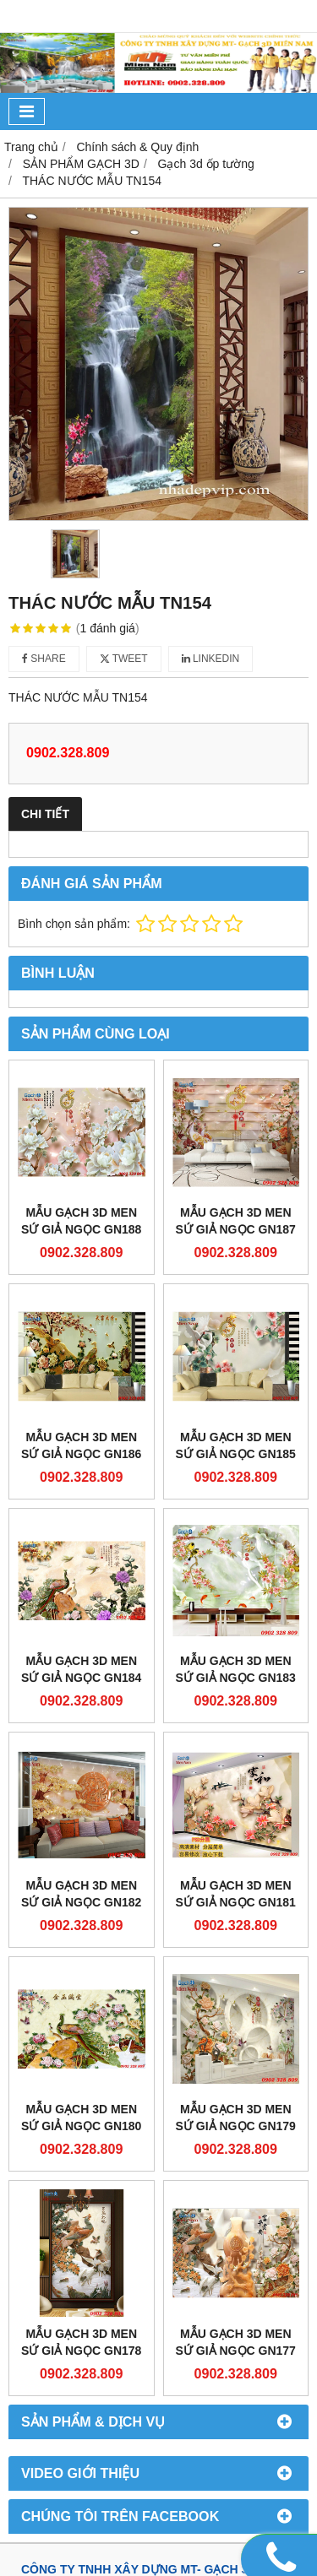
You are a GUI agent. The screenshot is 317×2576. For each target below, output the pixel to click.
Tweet (124, 658)
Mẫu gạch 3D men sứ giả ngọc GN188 (81, 1221)
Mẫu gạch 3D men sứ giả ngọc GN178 (81, 2342)
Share (44, 658)
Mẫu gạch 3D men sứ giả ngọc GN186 (81, 1445)
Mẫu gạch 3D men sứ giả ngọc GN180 (81, 2117)
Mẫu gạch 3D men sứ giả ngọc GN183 (236, 1669)
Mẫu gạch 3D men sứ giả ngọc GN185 (236, 1445)
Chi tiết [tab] (45, 814)
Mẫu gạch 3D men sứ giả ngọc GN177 (236, 2342)
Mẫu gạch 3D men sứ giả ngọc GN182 (81, 1894)
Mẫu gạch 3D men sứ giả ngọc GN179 (236, 2117)
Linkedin (211, 658)
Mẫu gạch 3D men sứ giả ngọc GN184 (81, 1669)
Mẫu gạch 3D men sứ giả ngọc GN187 (236, 1221)
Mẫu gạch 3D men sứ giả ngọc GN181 (236, 1894)
